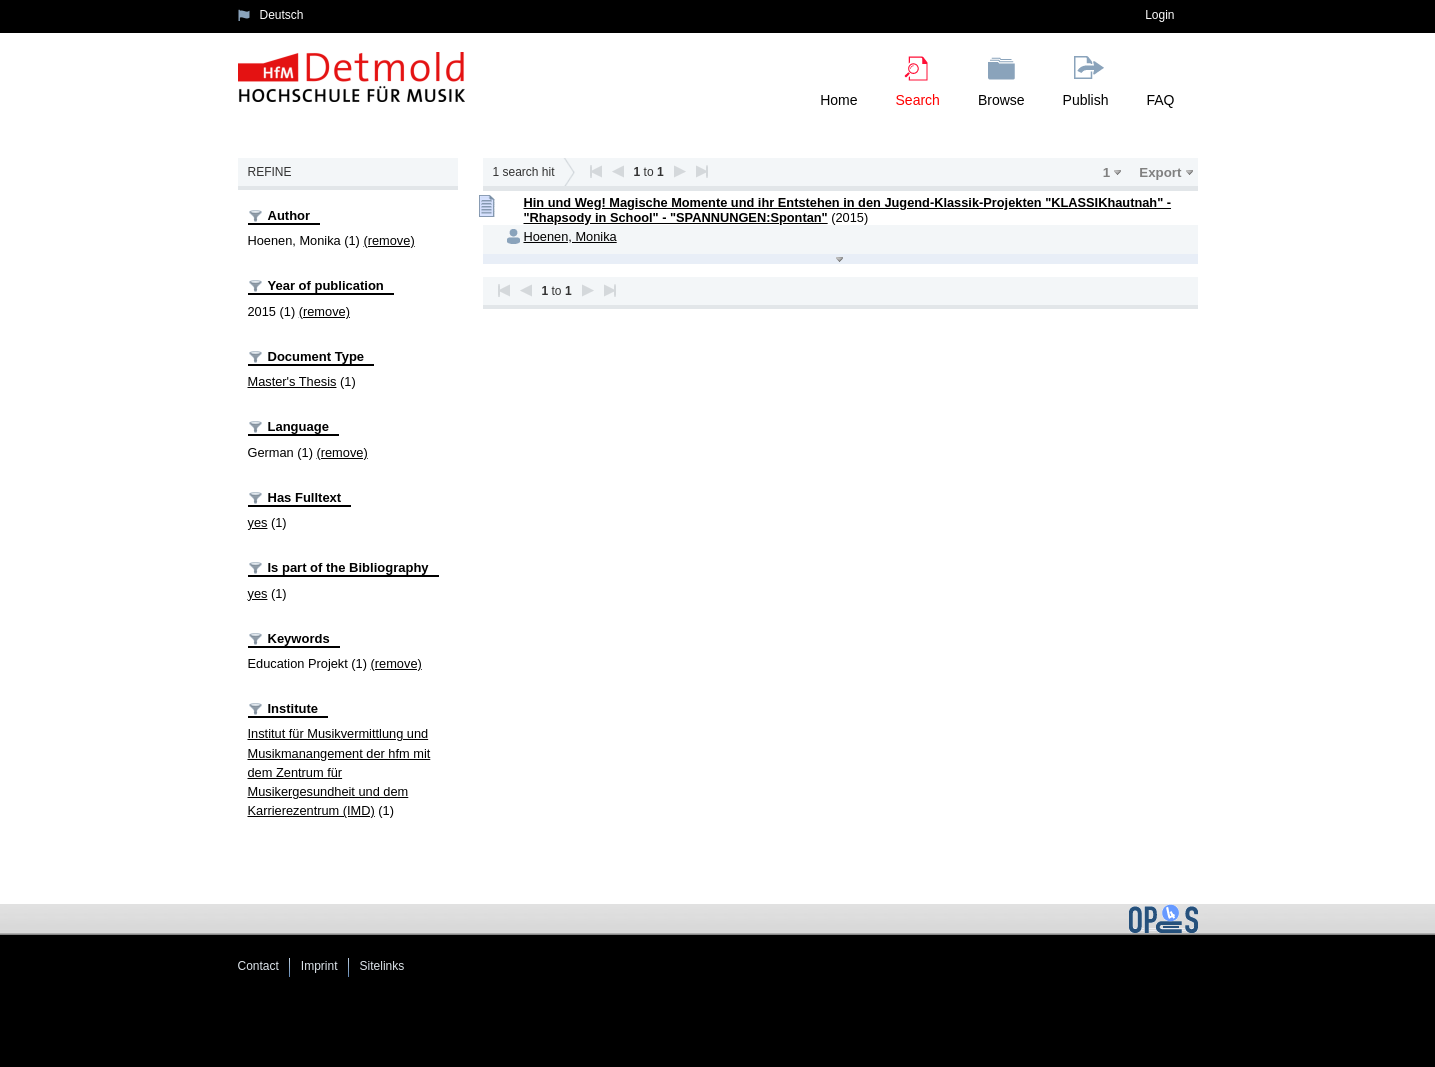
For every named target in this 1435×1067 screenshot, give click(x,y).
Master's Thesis (292, 381)
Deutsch (282, 15)
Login (1159, 15)
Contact (258, 966)
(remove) (388, 240)
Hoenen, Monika (570, 236)
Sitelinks (382, 966)
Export (1160, 172)
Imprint (319, 966)
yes (258, 522)
